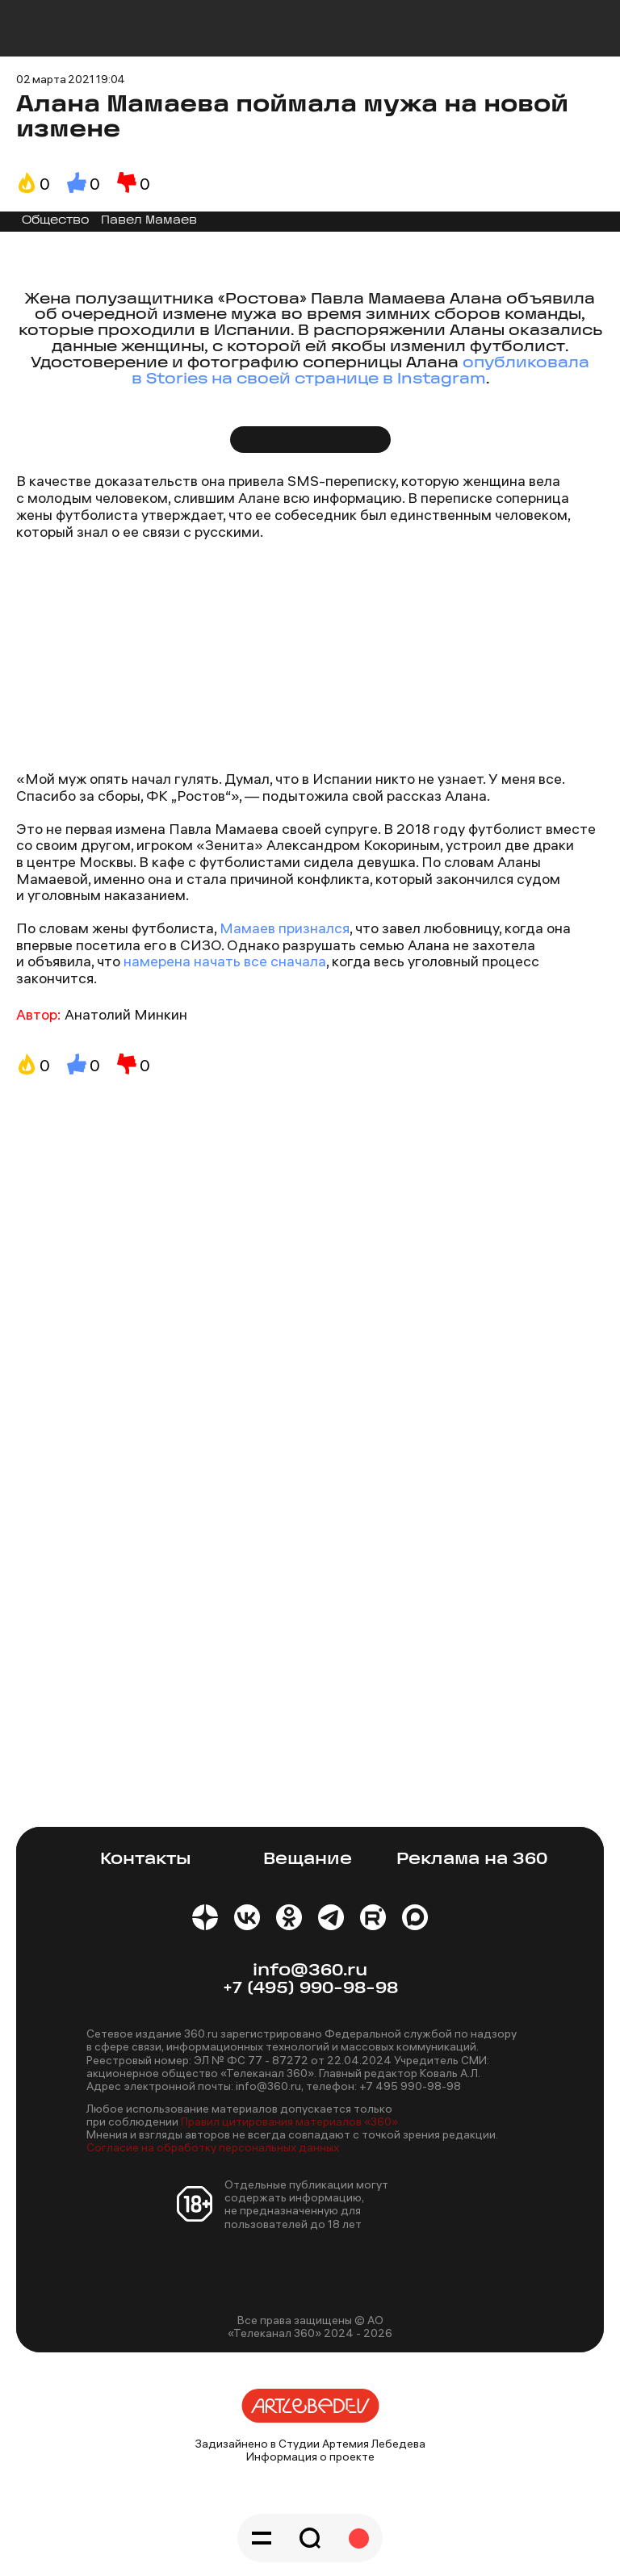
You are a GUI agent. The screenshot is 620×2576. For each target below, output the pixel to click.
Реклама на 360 (471, 1859)
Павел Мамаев (149, 221)
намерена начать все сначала (225, 961)
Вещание (307, 1859)
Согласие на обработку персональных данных (212, 2147)
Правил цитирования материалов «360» (289, 2121)
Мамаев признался (283, 928)
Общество (56, 221)
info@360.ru (310, 1971)
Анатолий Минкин (126, 1014)
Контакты (145, 1859)
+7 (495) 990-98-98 (310, 1988)
